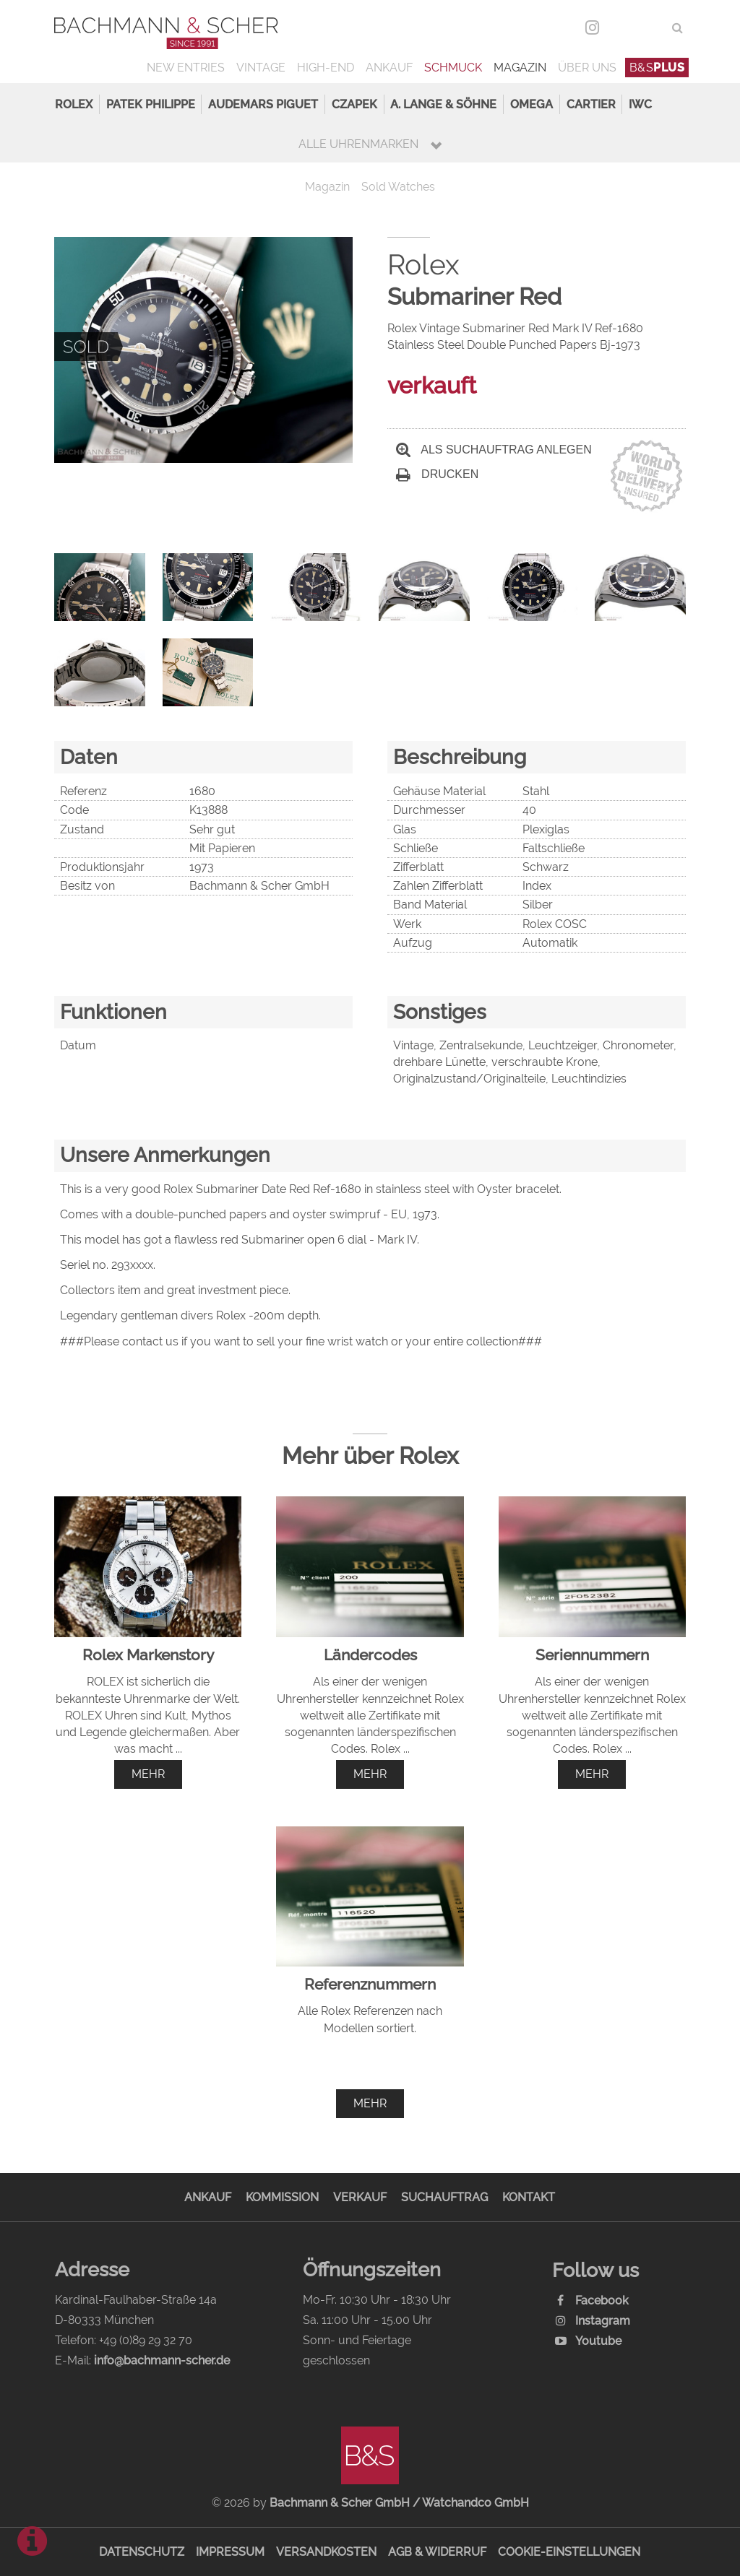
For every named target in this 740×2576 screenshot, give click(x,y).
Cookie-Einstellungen (569, 2552)
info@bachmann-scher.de (162, 2360)
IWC (640, 104)
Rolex (73, 104)
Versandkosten (326, 2552)
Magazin (520, 67)
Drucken (437, 474)
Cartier (591, 104)
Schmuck (453, 67)
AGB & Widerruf (437, 2552)
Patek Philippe (150, 104)
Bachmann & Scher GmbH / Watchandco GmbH (399, 2503)
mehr (148, 1774)
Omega (531, 104)
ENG (651, 28)
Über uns (587, 67)
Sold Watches (398, 187)
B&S (657, 67)
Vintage (260, 67)
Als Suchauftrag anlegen (494, 449)
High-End (325, 67)
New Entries (186, 67)
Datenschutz (141, 2552)
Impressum (230, 2552)
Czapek (354, 104)
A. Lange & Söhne (443, 104)
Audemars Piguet (263, 104)
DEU (622, 28)
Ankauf (389, 67)
